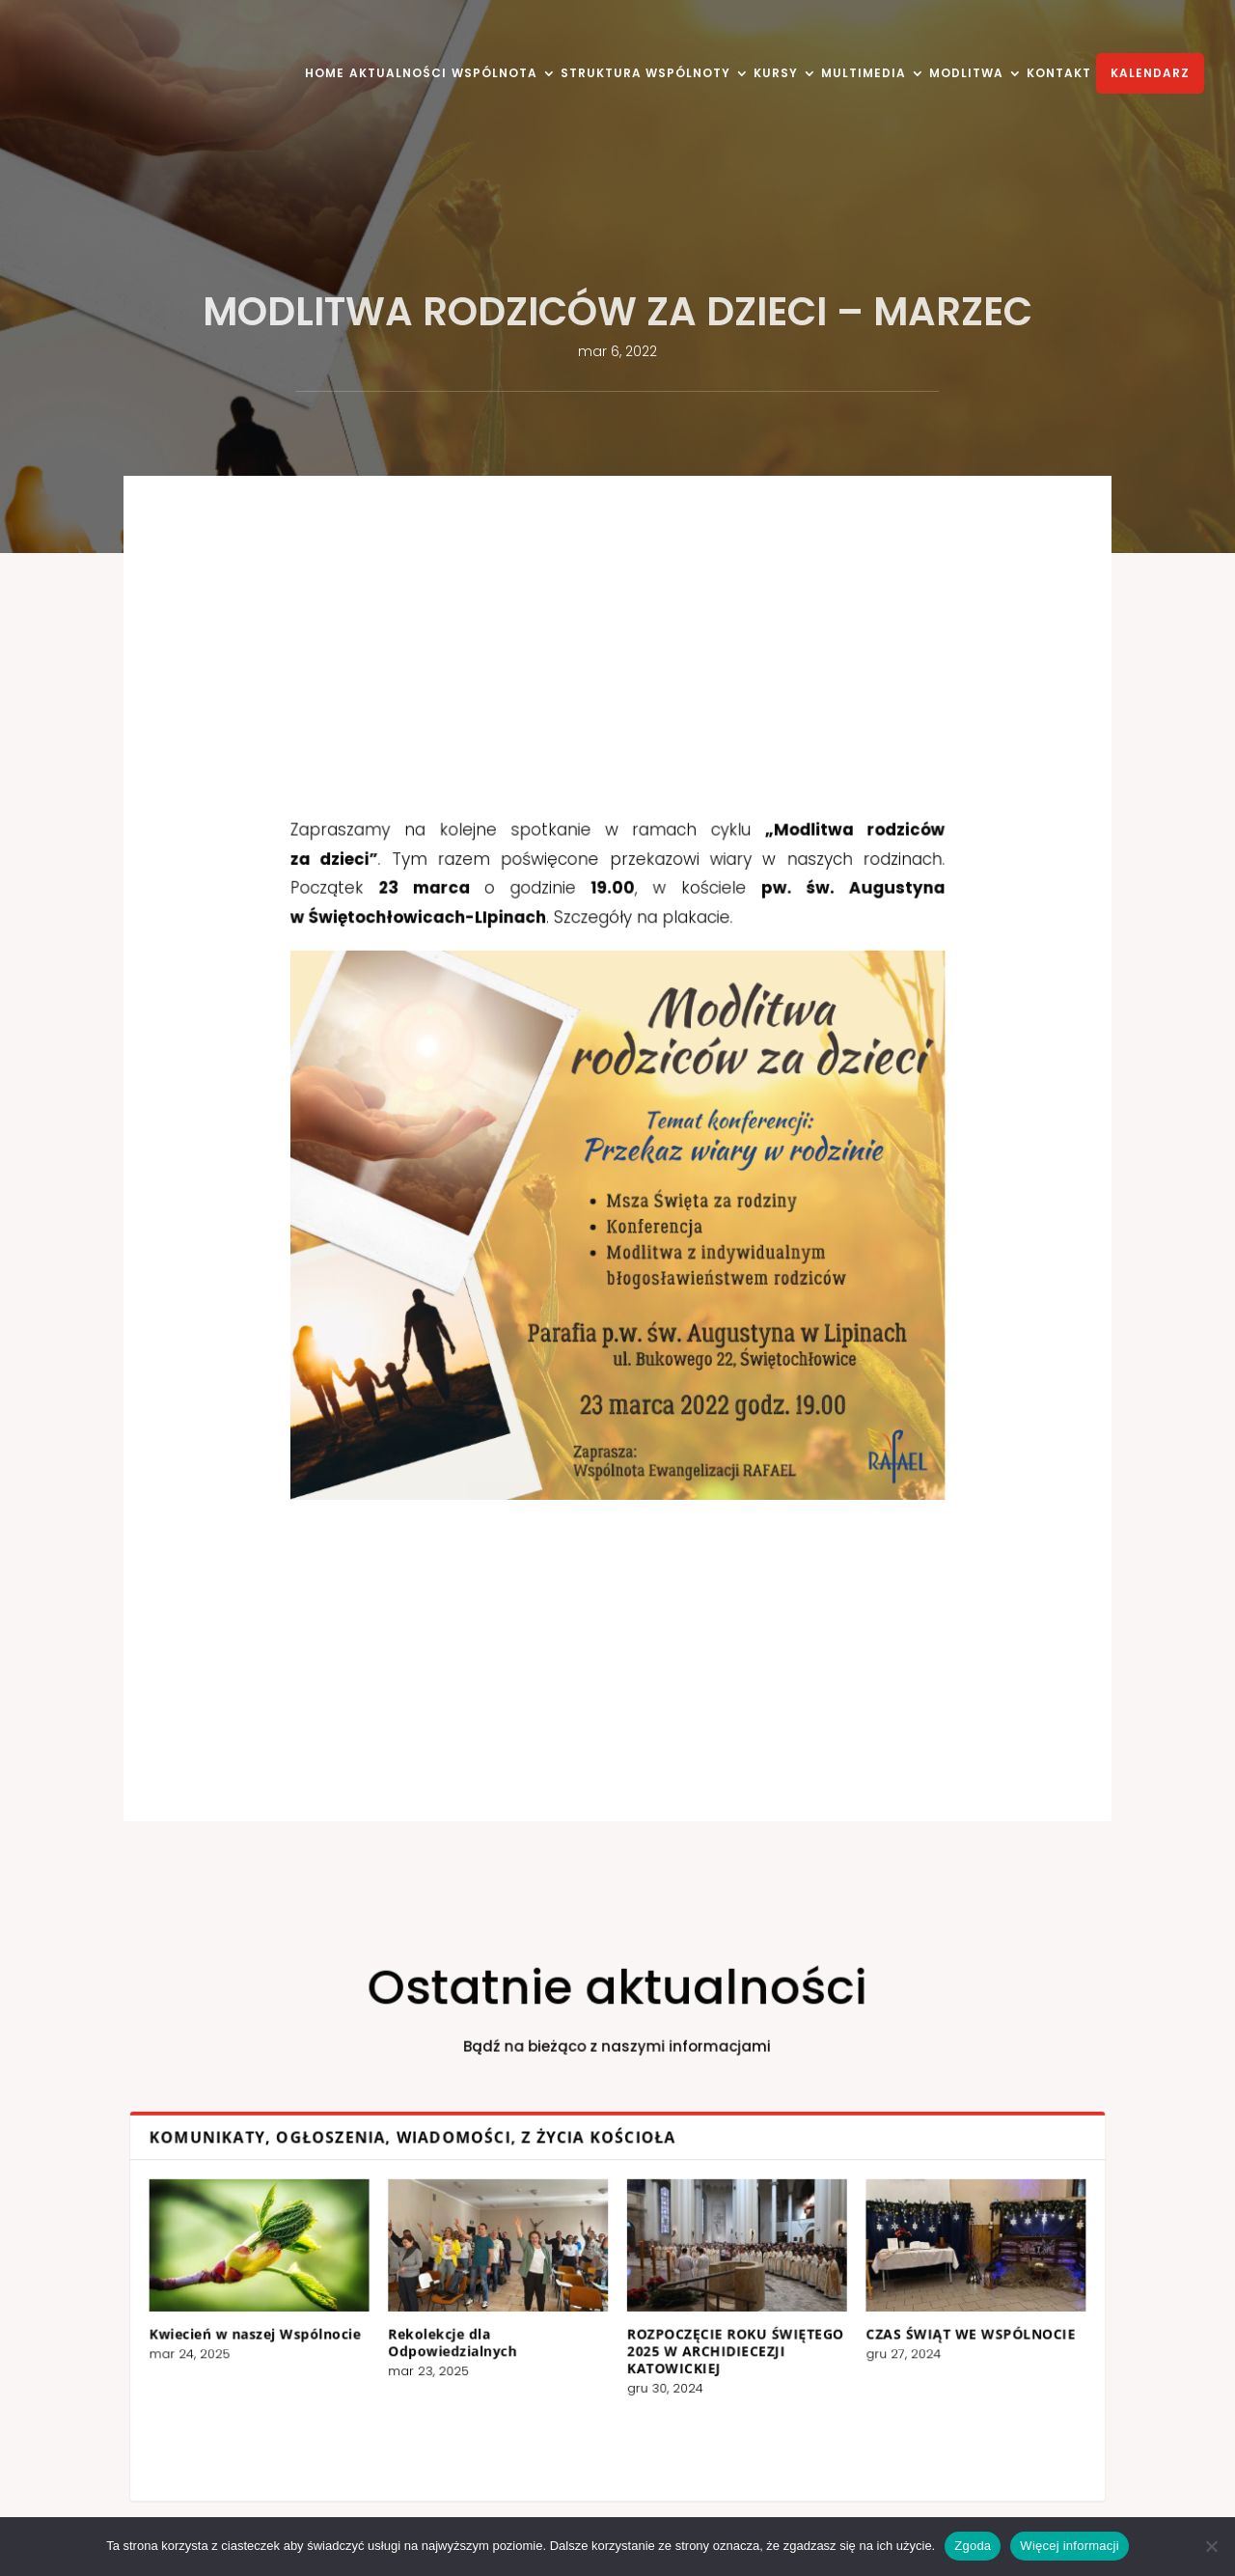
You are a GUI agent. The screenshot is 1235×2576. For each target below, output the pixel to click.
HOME (324, 74)
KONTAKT (1059, 74)
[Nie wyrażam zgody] (1211, 2546)
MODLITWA (966, 74)
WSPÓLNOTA (494, 74)
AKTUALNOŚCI (398, 74)
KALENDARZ (1150, 73)
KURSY (776, 74)
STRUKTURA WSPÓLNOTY (645, 74)
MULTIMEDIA (863, 74)
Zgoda (972, 2545)
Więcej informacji (1069, 2545)
